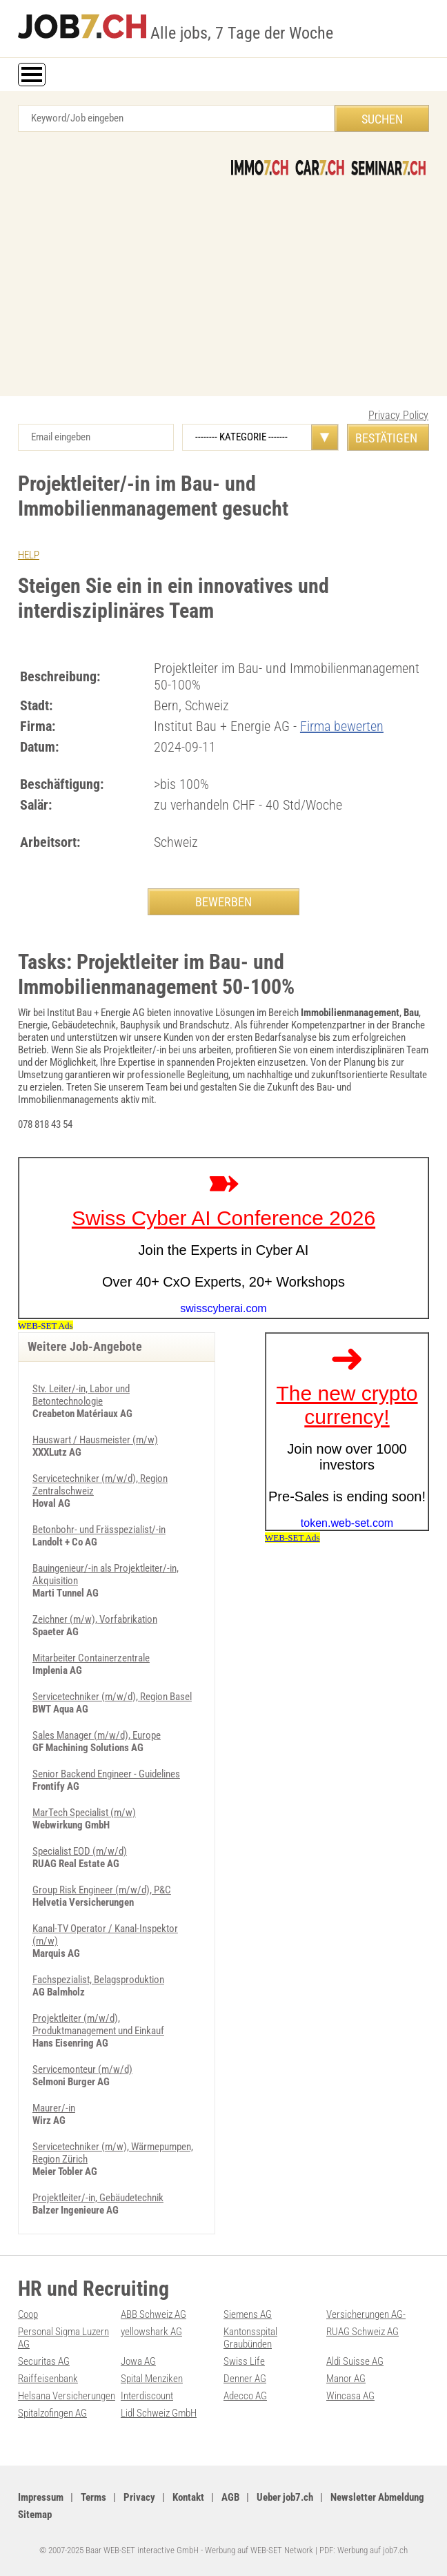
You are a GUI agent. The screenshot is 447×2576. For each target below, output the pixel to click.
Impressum (40, 2497)
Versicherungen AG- (366, 2314)
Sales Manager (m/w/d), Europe (96, 1735)
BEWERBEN (223, 902)
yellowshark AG (151, 2331)
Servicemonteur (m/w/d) (82, 2069)
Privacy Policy (398, 415)
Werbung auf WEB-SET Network (259, 2550)
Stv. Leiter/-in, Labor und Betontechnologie (81, 1395)
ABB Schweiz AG (153, 2314)
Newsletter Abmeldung (377, 2497)
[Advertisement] (223, 278)
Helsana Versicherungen (66, 2396)
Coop (28, 2314)
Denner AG (244, 2378)
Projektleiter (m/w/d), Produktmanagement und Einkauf (98, 2024)
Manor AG (346, 2378)
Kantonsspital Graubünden (250, 2337)
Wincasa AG (350, 2396)
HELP (28, 555)
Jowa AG (138, 2361)
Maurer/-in (53, 2108)
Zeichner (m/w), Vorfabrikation (94, 1619)
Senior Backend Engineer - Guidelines (106, 1774)
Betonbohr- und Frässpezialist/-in (99, 1529)
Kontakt (188, 2497)
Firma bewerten (342, 726)
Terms (93, 2497)
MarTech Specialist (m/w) (84, 1812)
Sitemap (35, 2514)
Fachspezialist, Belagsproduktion (98, 1979)
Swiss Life (244, 2361)
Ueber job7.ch (285, 2497)
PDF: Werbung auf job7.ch (363, 2550)
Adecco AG (245, 2396)
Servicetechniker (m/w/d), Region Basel (112, 1696)
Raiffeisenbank (48, 2378)
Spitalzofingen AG (52, 2413)
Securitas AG (44, 2361)
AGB (230, 2497)
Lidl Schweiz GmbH (159, 2413)
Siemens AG (247, 2314)
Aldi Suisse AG (355, 2361)
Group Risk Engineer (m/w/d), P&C (101, 1890)
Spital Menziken (152, 2378)
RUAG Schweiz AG (362, 2331)
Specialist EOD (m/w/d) (79, 1851)
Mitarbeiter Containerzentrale (91, 1658)
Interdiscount (147, 2396)
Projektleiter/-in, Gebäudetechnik (97, 2198)
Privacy (139, 2497)
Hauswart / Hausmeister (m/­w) (95, 1440)
